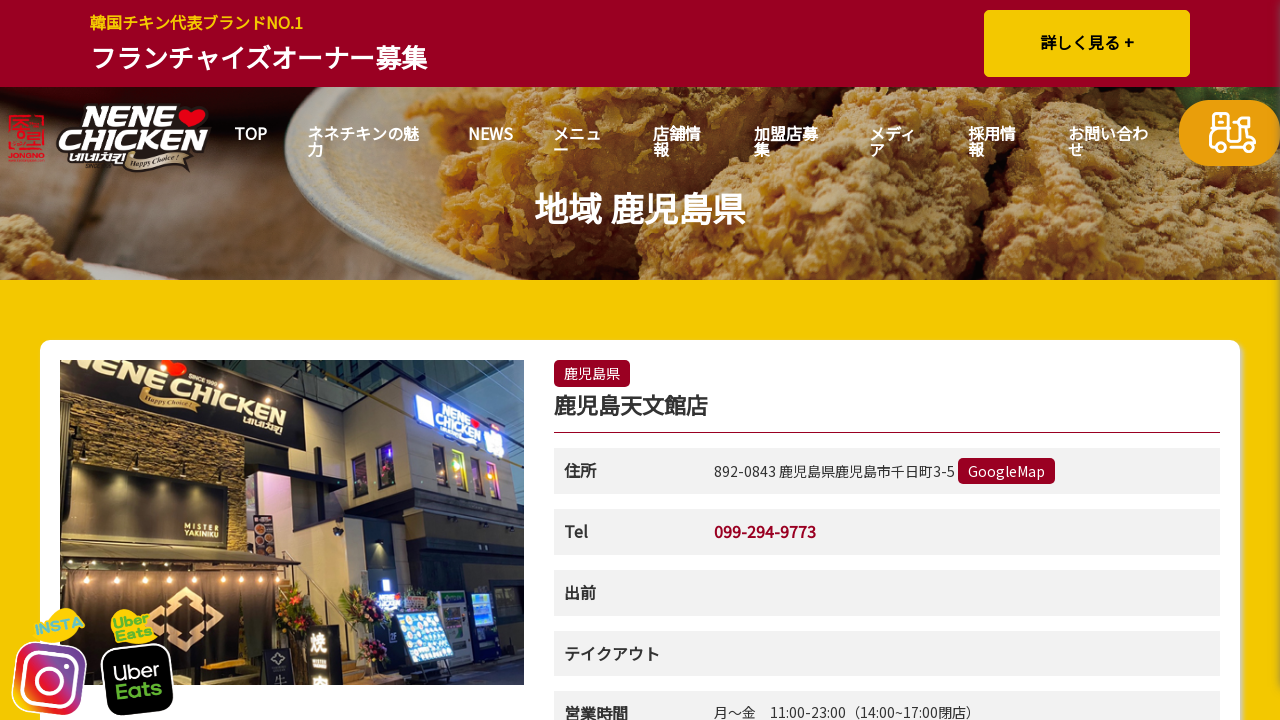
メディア (892, 143)
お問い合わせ (1108, 143)
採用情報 (992, 143)
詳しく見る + (1087, 42)
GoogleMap (1006, 471)
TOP (250, 135)
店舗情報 (677, 143)
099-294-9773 (765, 531)
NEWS (490, 135)
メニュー (577, 143)
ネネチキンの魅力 (363, 143)
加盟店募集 (786, 143)
